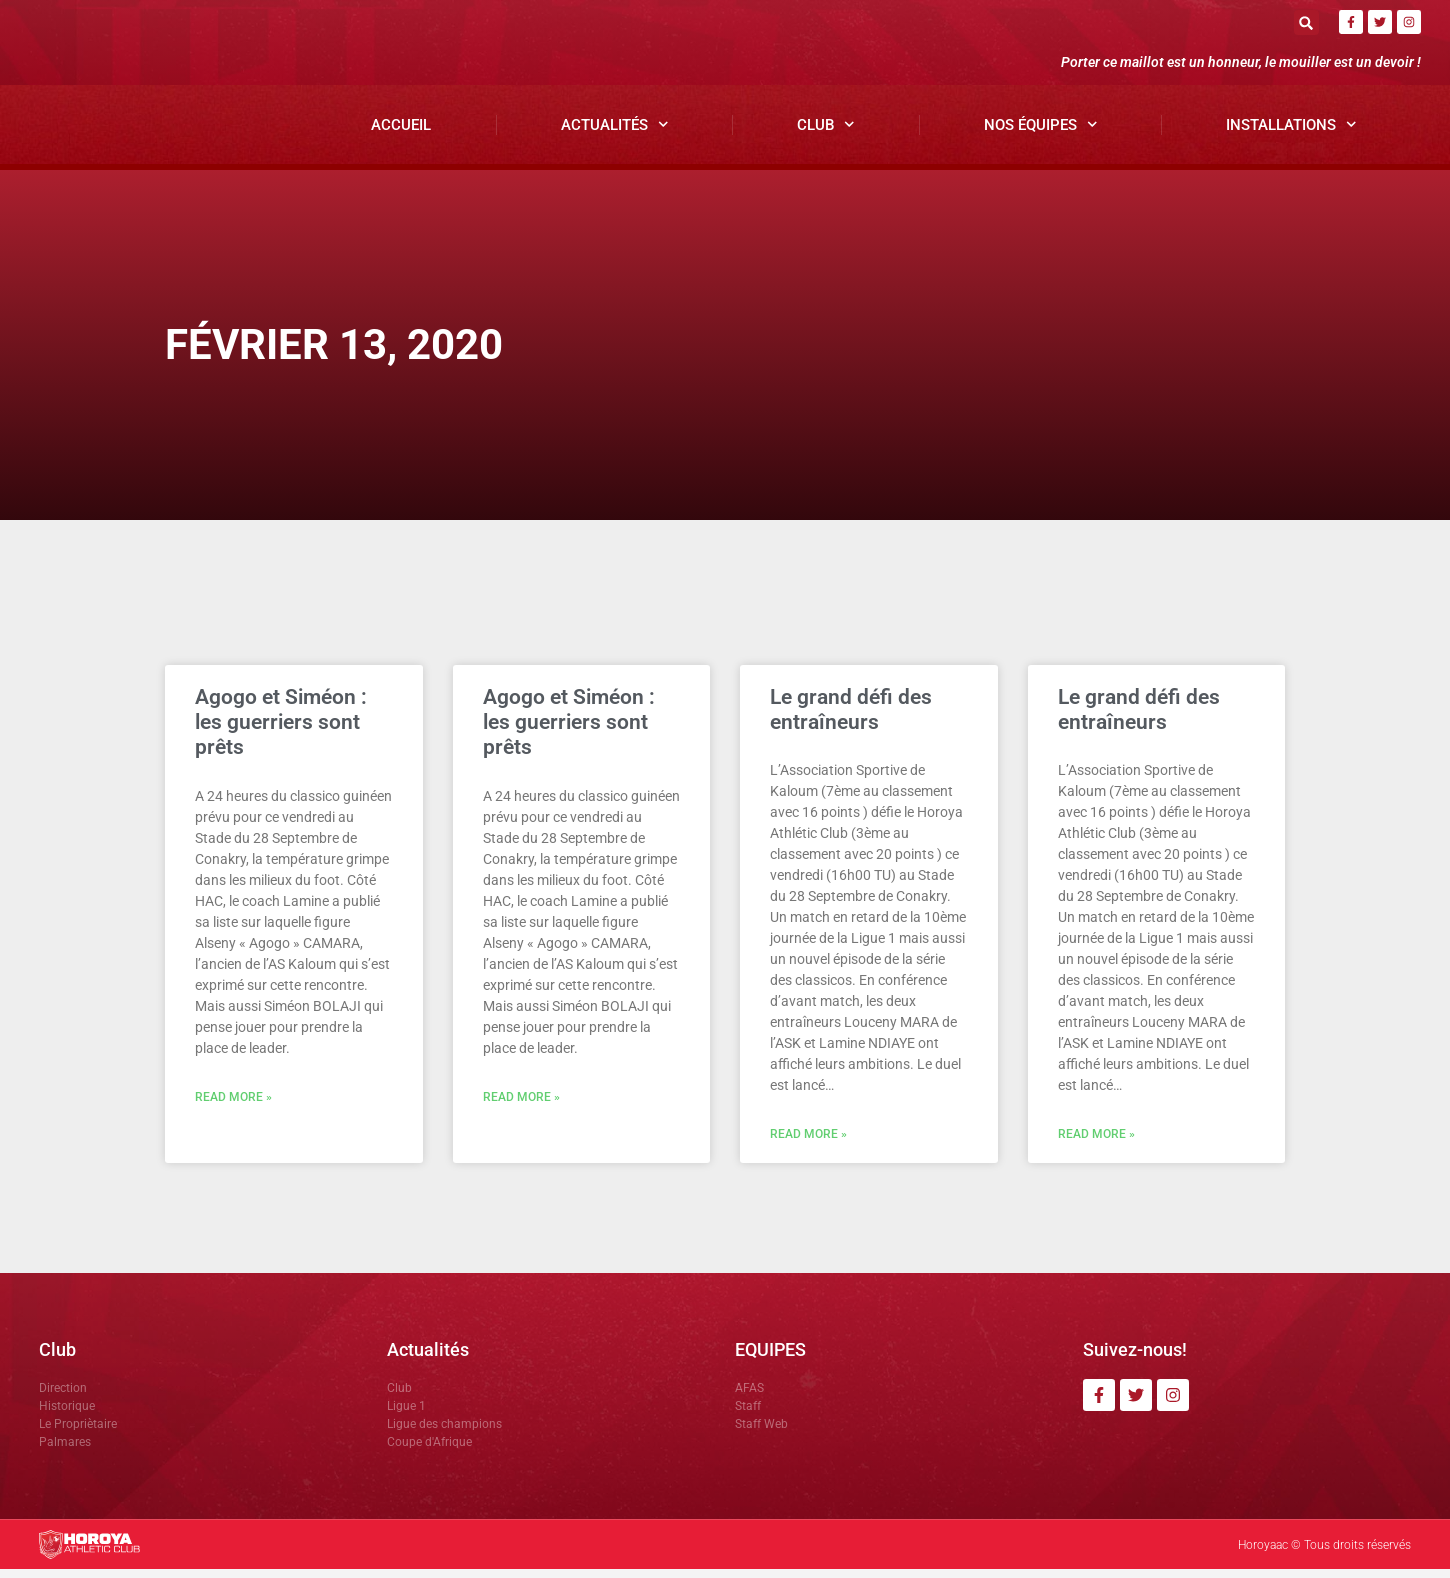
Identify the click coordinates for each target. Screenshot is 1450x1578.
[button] (1306, 22)
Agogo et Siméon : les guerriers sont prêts (281, 731)
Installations (1291, 133)
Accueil (401, 133)
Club (826, 133)
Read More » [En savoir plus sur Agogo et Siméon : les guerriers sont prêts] (233, 1105)
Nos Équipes (1041, 133)
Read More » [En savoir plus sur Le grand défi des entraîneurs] (808, 1143)
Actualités (615, 133)
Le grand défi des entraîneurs (851, 718)
